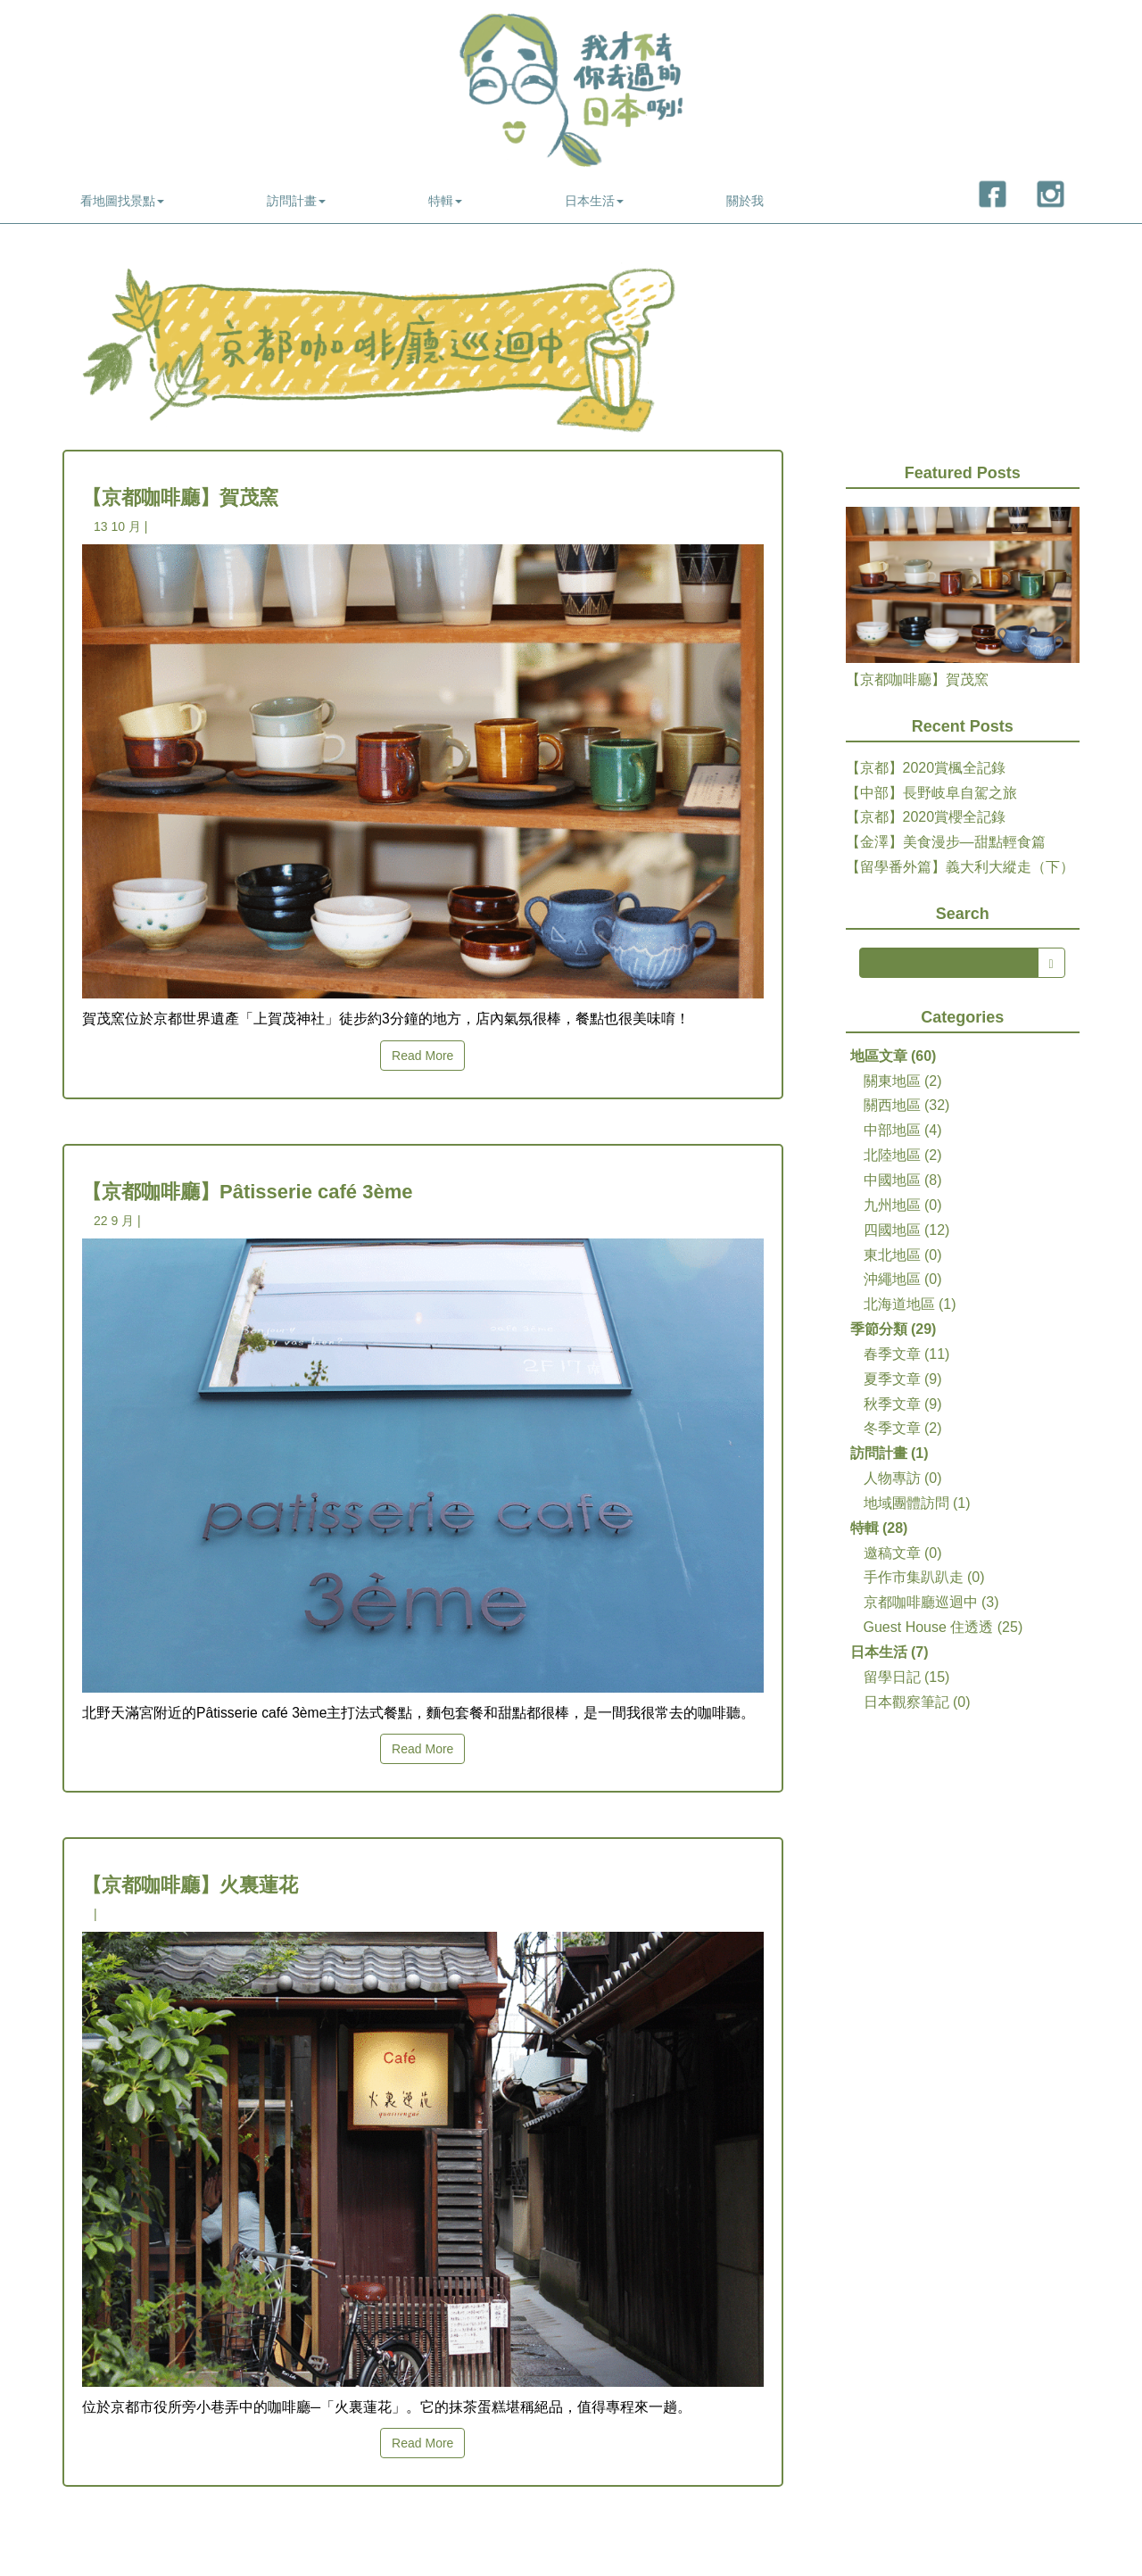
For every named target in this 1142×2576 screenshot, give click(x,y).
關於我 (745, 201)
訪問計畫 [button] (296, 201)
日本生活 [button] (594, 201)
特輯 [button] (445, 201)
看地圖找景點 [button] (122, 201)
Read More (422, 1055)
